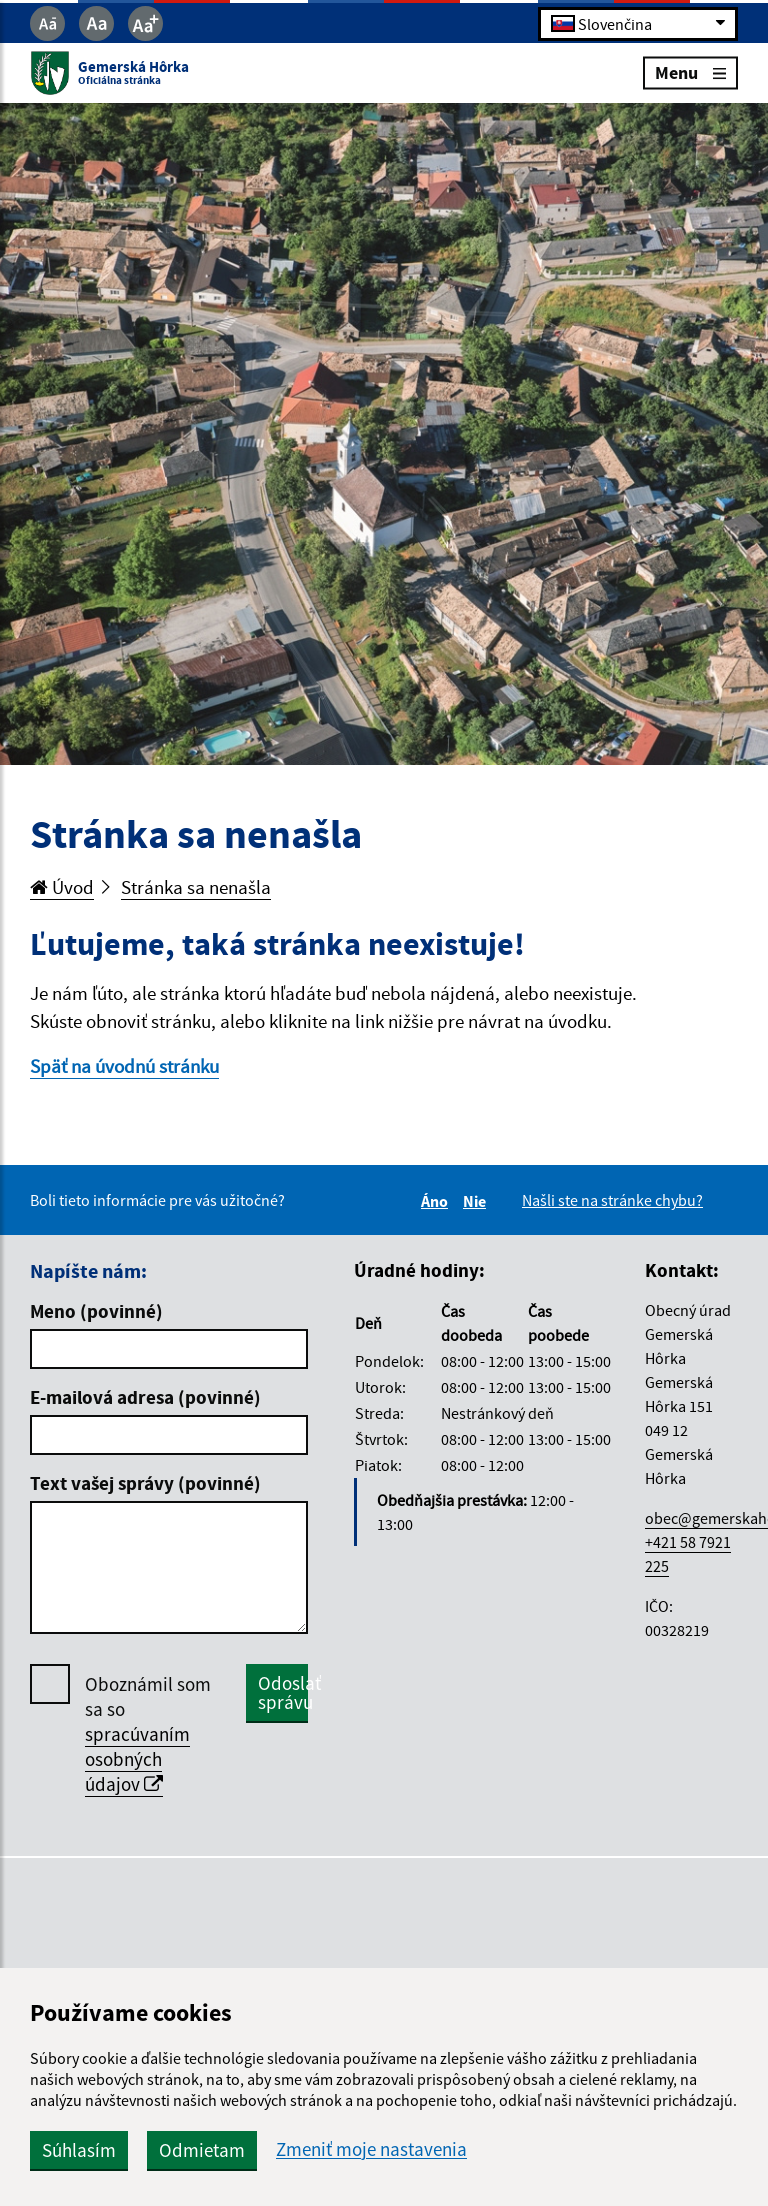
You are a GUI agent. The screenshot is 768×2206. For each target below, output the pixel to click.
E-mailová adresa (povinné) (145, 1397)
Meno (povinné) (96, 1311)
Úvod (62, 887)
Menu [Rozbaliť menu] (690, 72)
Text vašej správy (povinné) (145, 1483)
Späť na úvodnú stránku (124, 1066)
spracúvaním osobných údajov (137, 1759)
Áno (437, 1201)
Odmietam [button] (202, 2150)
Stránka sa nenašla (196, 887)
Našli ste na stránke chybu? (612, 1200)
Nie (477, 1201)
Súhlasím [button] (79, 2150)
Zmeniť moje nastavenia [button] (371, 2149)
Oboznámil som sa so (148, 1734)
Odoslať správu (283, 1692)
